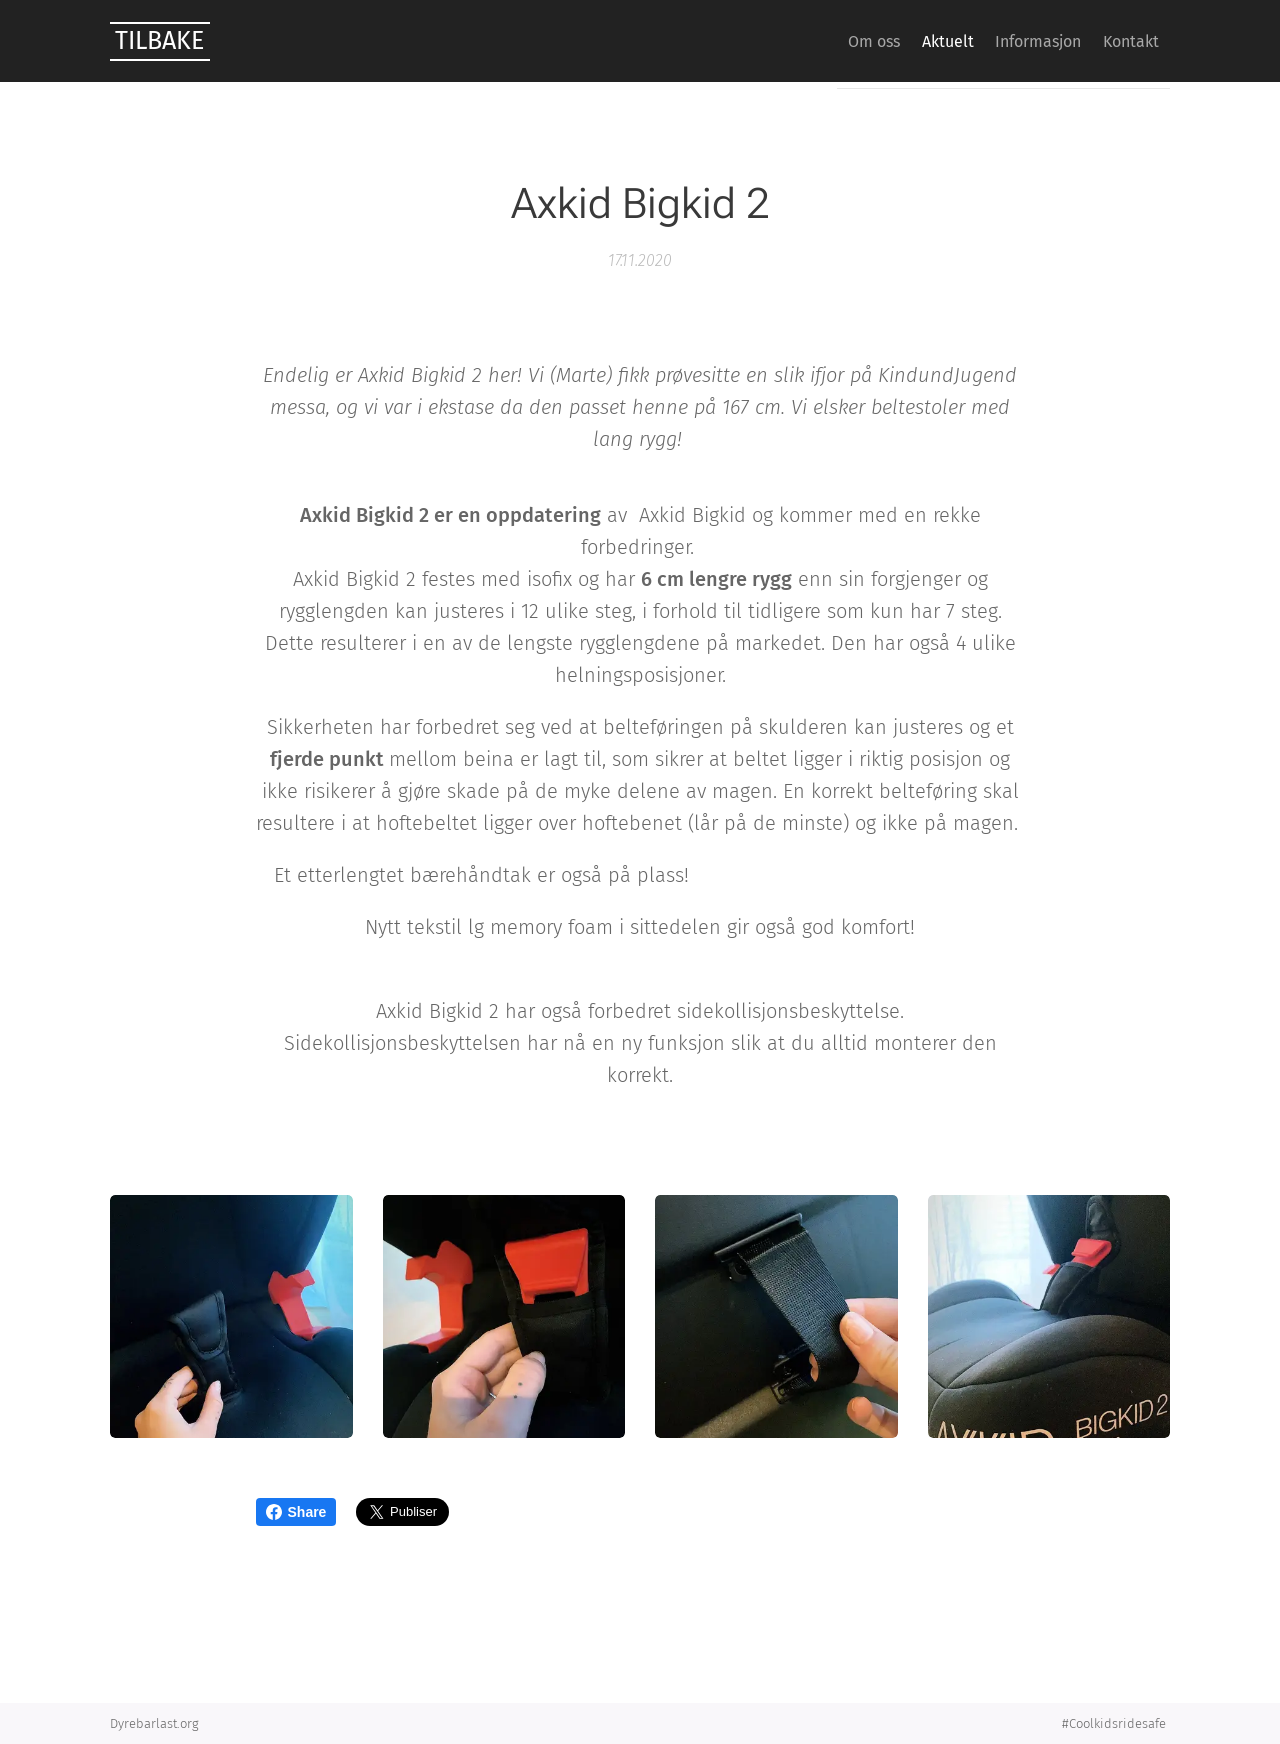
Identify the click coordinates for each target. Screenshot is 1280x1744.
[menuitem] (824, 41)
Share (296, 1512)
